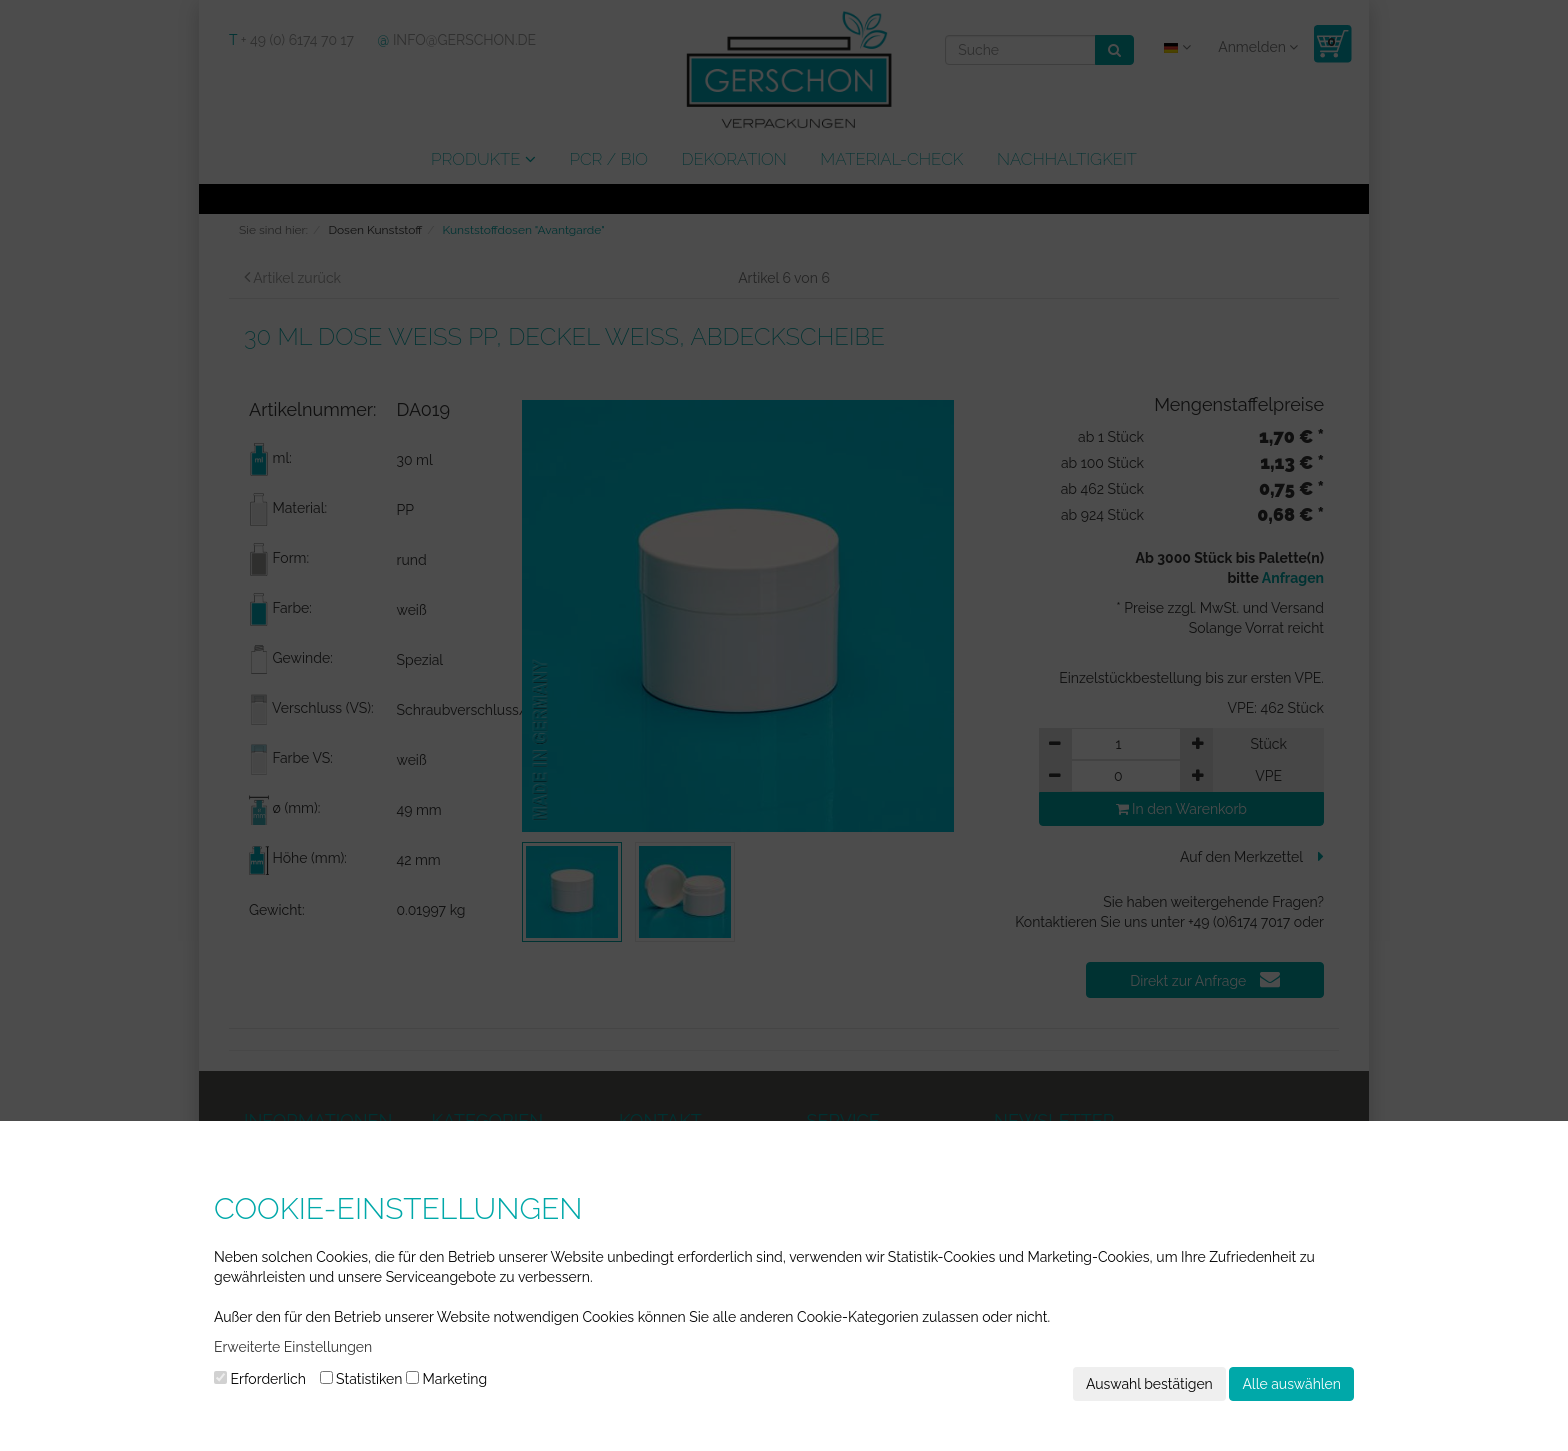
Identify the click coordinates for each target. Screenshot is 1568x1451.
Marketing (446, 1379)
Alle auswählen (1291, 1384)
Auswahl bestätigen (1149, 1384)
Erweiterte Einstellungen (293, 1347)
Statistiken (361, 1379)
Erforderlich (260, 1379)
